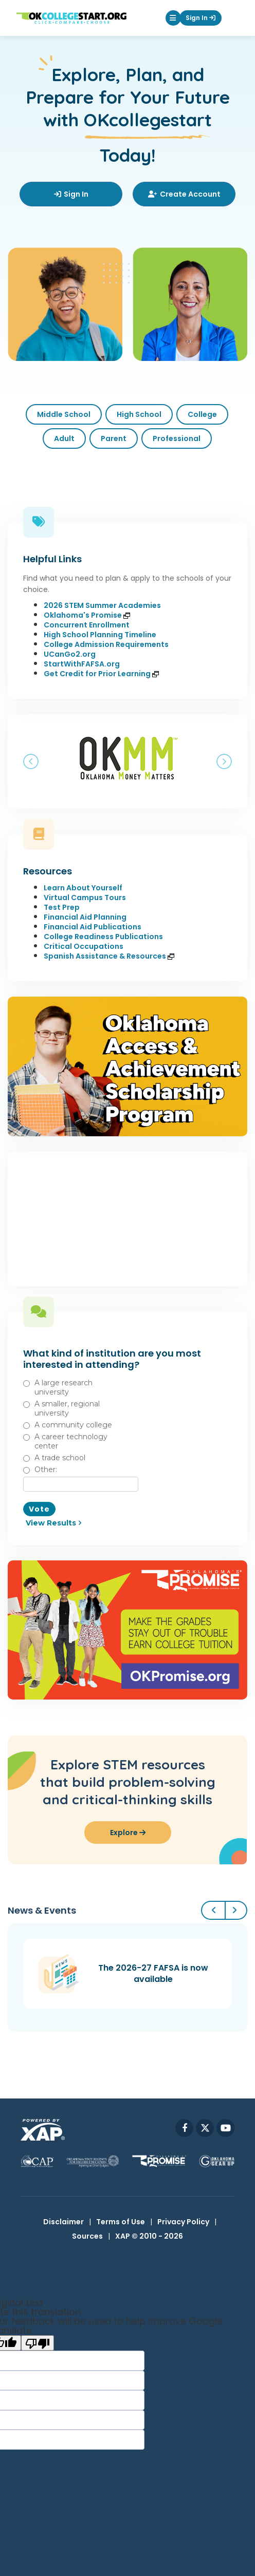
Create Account (184, 194)
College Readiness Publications (103, 936)
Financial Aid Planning (85, 917)
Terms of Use (120, 2221)
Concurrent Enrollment (87, 625)
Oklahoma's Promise (87, 615)
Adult (64, 438)
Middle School (63, 414)
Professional (177, 438)
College (202, 414)
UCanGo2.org (70, 654)
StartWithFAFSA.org (82, 664)
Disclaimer (63, 2221)
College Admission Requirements (106, 644)
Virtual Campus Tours (85, 897)
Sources (87, 2236)
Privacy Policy (183, 2221)
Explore (127, 1832)
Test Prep (62, 907)
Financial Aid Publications (92, 927)
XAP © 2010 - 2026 (149, 2236)
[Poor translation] (37, 2343)
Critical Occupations (83, 946)
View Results (51, 1522)
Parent (113, 438)
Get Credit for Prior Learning (101, 674)
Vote (39, 1509)
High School (139, 414)
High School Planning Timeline (100, 634)
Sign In (200, 17)
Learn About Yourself (83, 888)
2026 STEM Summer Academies (102, 605)
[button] (173, 18)
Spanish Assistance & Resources (109, 956)
